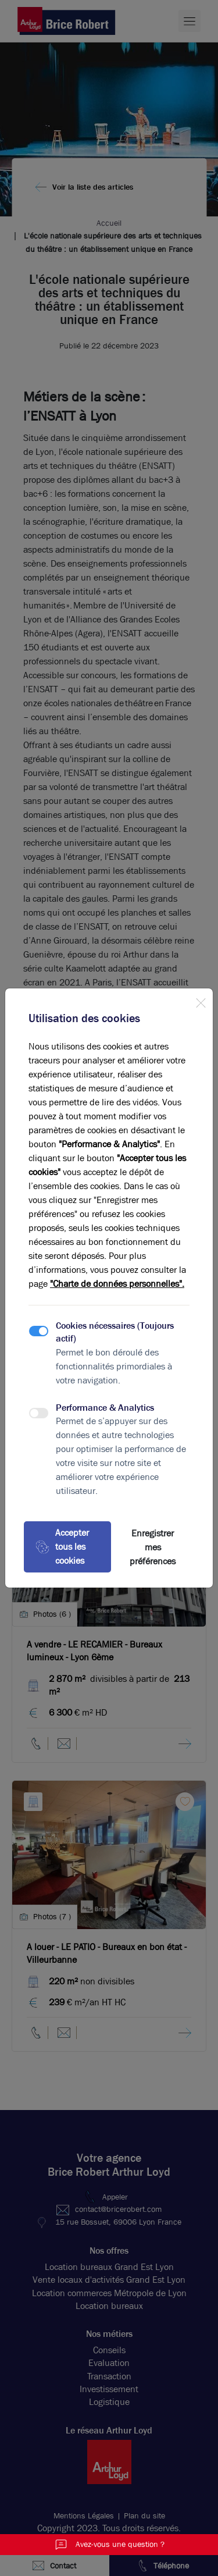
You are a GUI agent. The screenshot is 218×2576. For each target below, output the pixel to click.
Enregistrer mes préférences (153, 1547)
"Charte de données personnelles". (117, 1284)
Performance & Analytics (105, 1407)
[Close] (200, 1000)
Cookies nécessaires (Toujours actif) (115, 1331)
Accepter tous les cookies (62, 1547)
